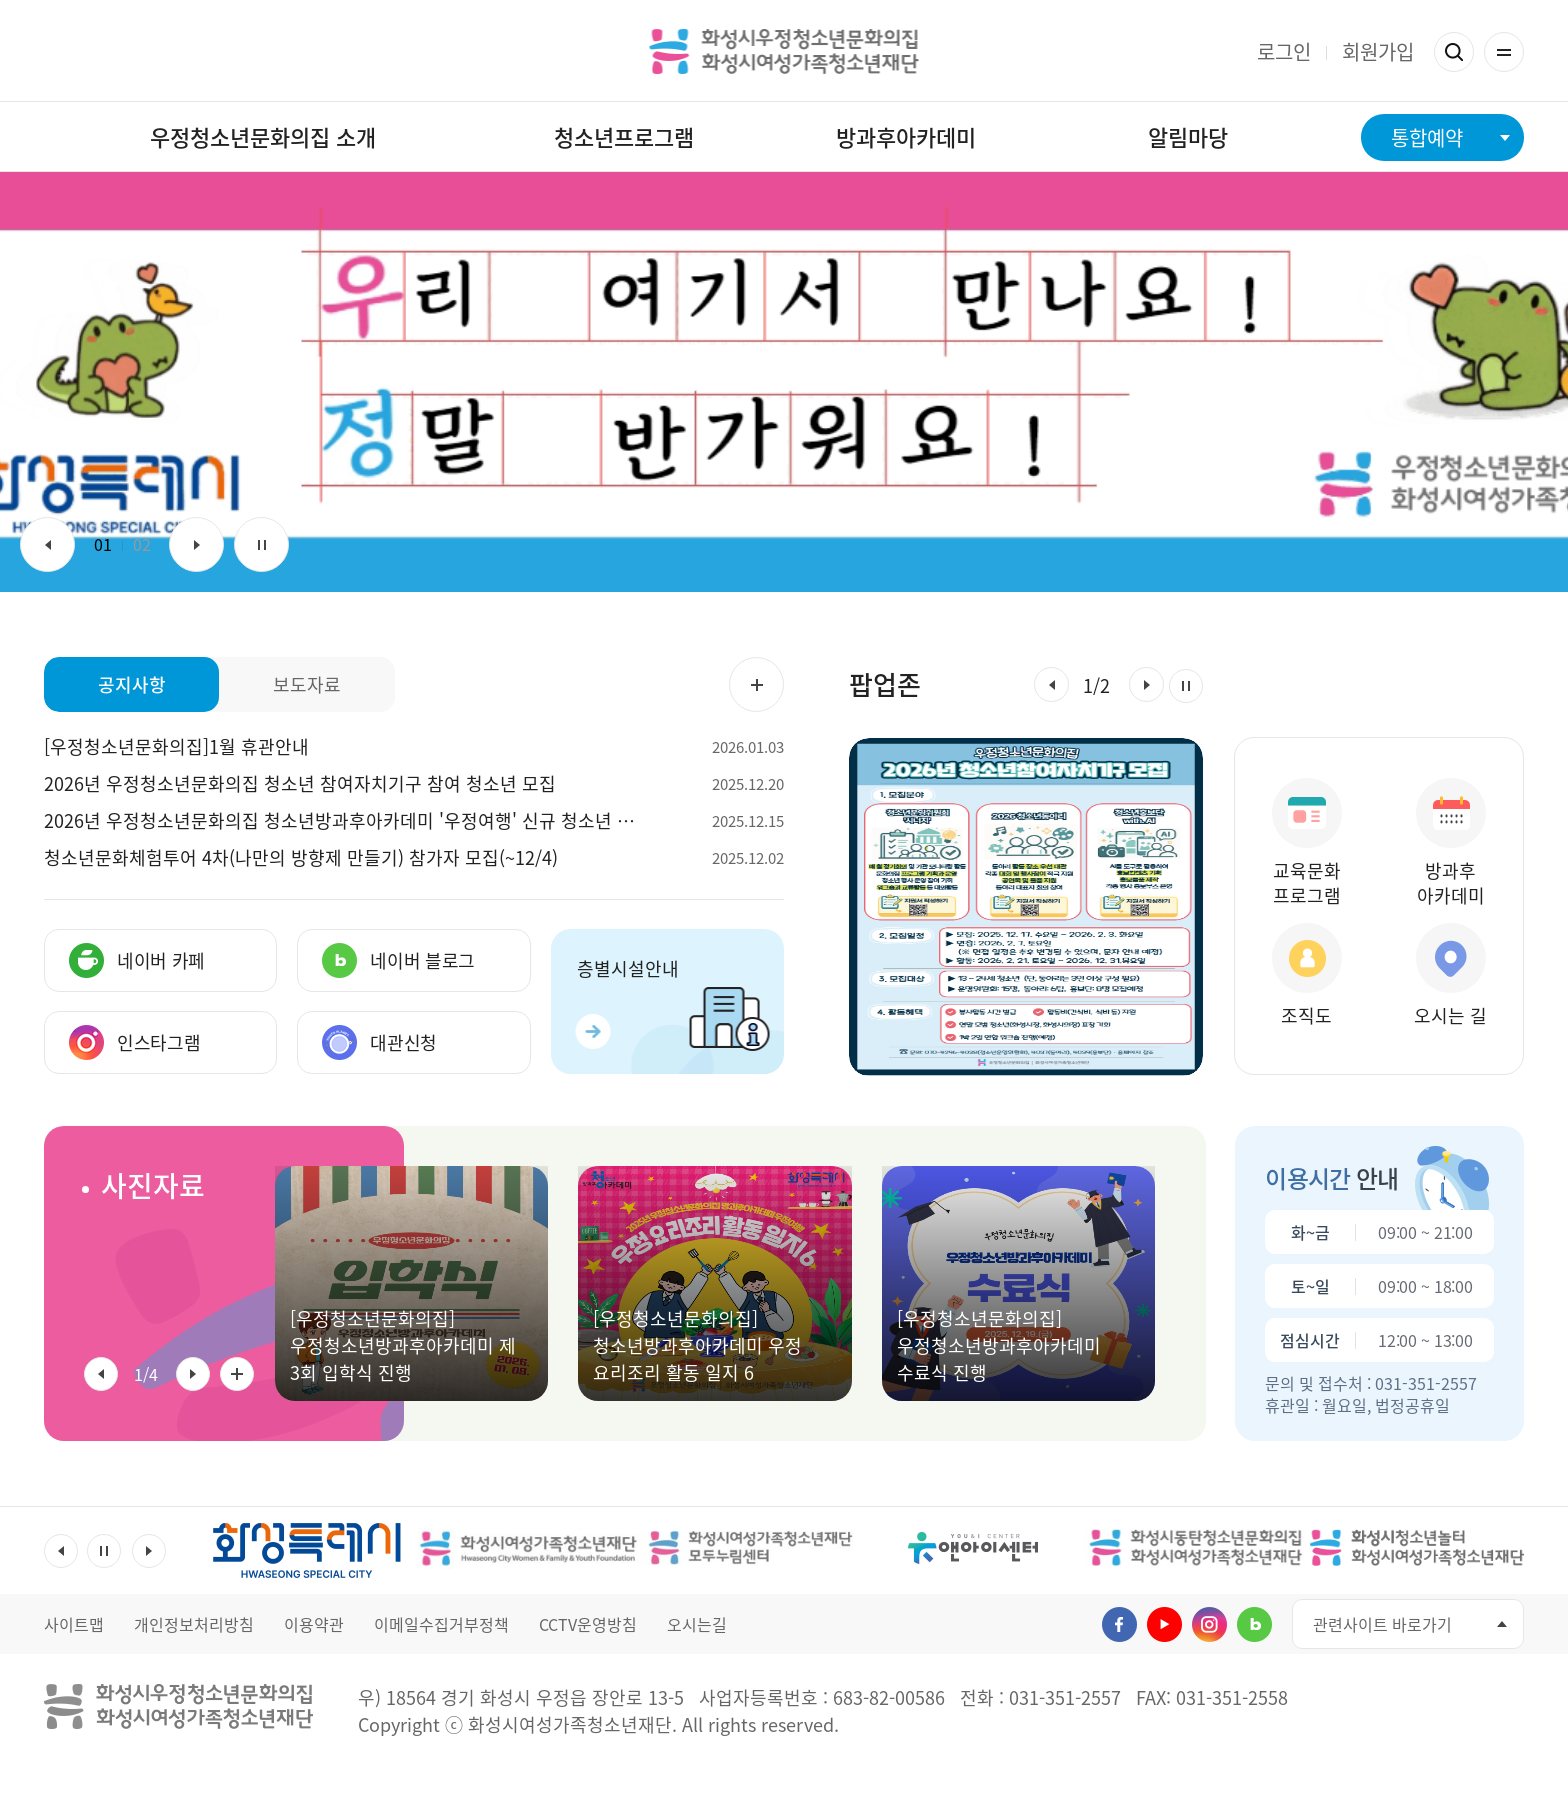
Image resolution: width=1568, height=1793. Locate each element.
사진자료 (153, 1185)
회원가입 (1378, 51)
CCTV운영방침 (588, 1624)
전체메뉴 (1504, 52)
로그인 (1284, 51)
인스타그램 (1209, 1624)
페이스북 (1119, 1624)
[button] (1051, 684)
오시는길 (697, 1624)
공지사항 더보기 (756, 684)
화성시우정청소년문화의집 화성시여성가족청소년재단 (784, 51)
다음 (196, 544)
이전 (47, 544)
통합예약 (1427, 137)
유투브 (1164, 1624)
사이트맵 (74, 1624)
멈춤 (261, 544)
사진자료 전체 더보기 (237, 1374)
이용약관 (314, 1624)
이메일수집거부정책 (441, 1624)
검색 (1454, 52)
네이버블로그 (1254, 1624)
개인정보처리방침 (194, 1624)
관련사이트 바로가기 (1382, 1624)
